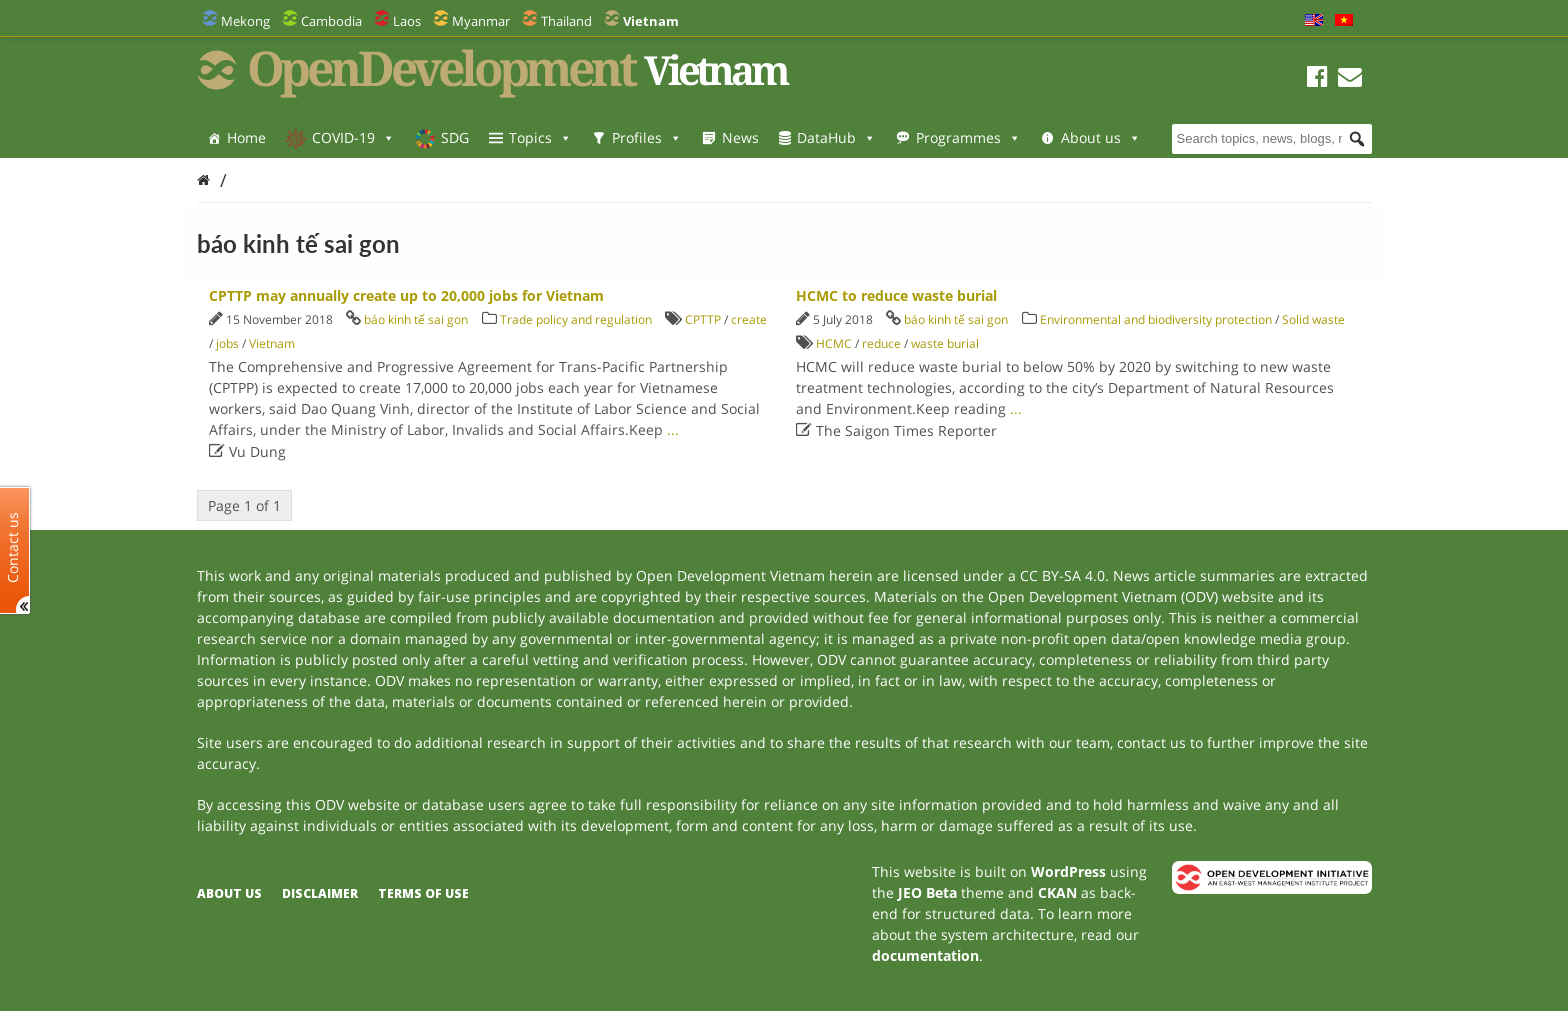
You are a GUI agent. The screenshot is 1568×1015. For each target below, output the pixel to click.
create (749, 319)
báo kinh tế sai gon (416, 319)
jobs (227, 343)
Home (246, 137)
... (673, 429)
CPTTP (703, 319)
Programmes (968, 137)
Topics (540, 137)
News (740, 137)
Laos (407, 21)
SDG (455, 137)
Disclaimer (320, 893)
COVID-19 (353, 137)
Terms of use (423, 893)
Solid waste (1313, 319)
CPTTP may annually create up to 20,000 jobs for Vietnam (406, 295)
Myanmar (481, 21)
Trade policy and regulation (576, 319)
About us (1101, 137)
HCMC (834, 343)
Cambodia (331, 21)
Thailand (566, 21)
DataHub (836, 137)
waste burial (945, 343)
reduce (881, 343)
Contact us (13, 547)
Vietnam (272, 343)
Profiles (647, 137)
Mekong (245, 21)
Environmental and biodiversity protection (1156, 319)
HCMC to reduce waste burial (896, 295)
